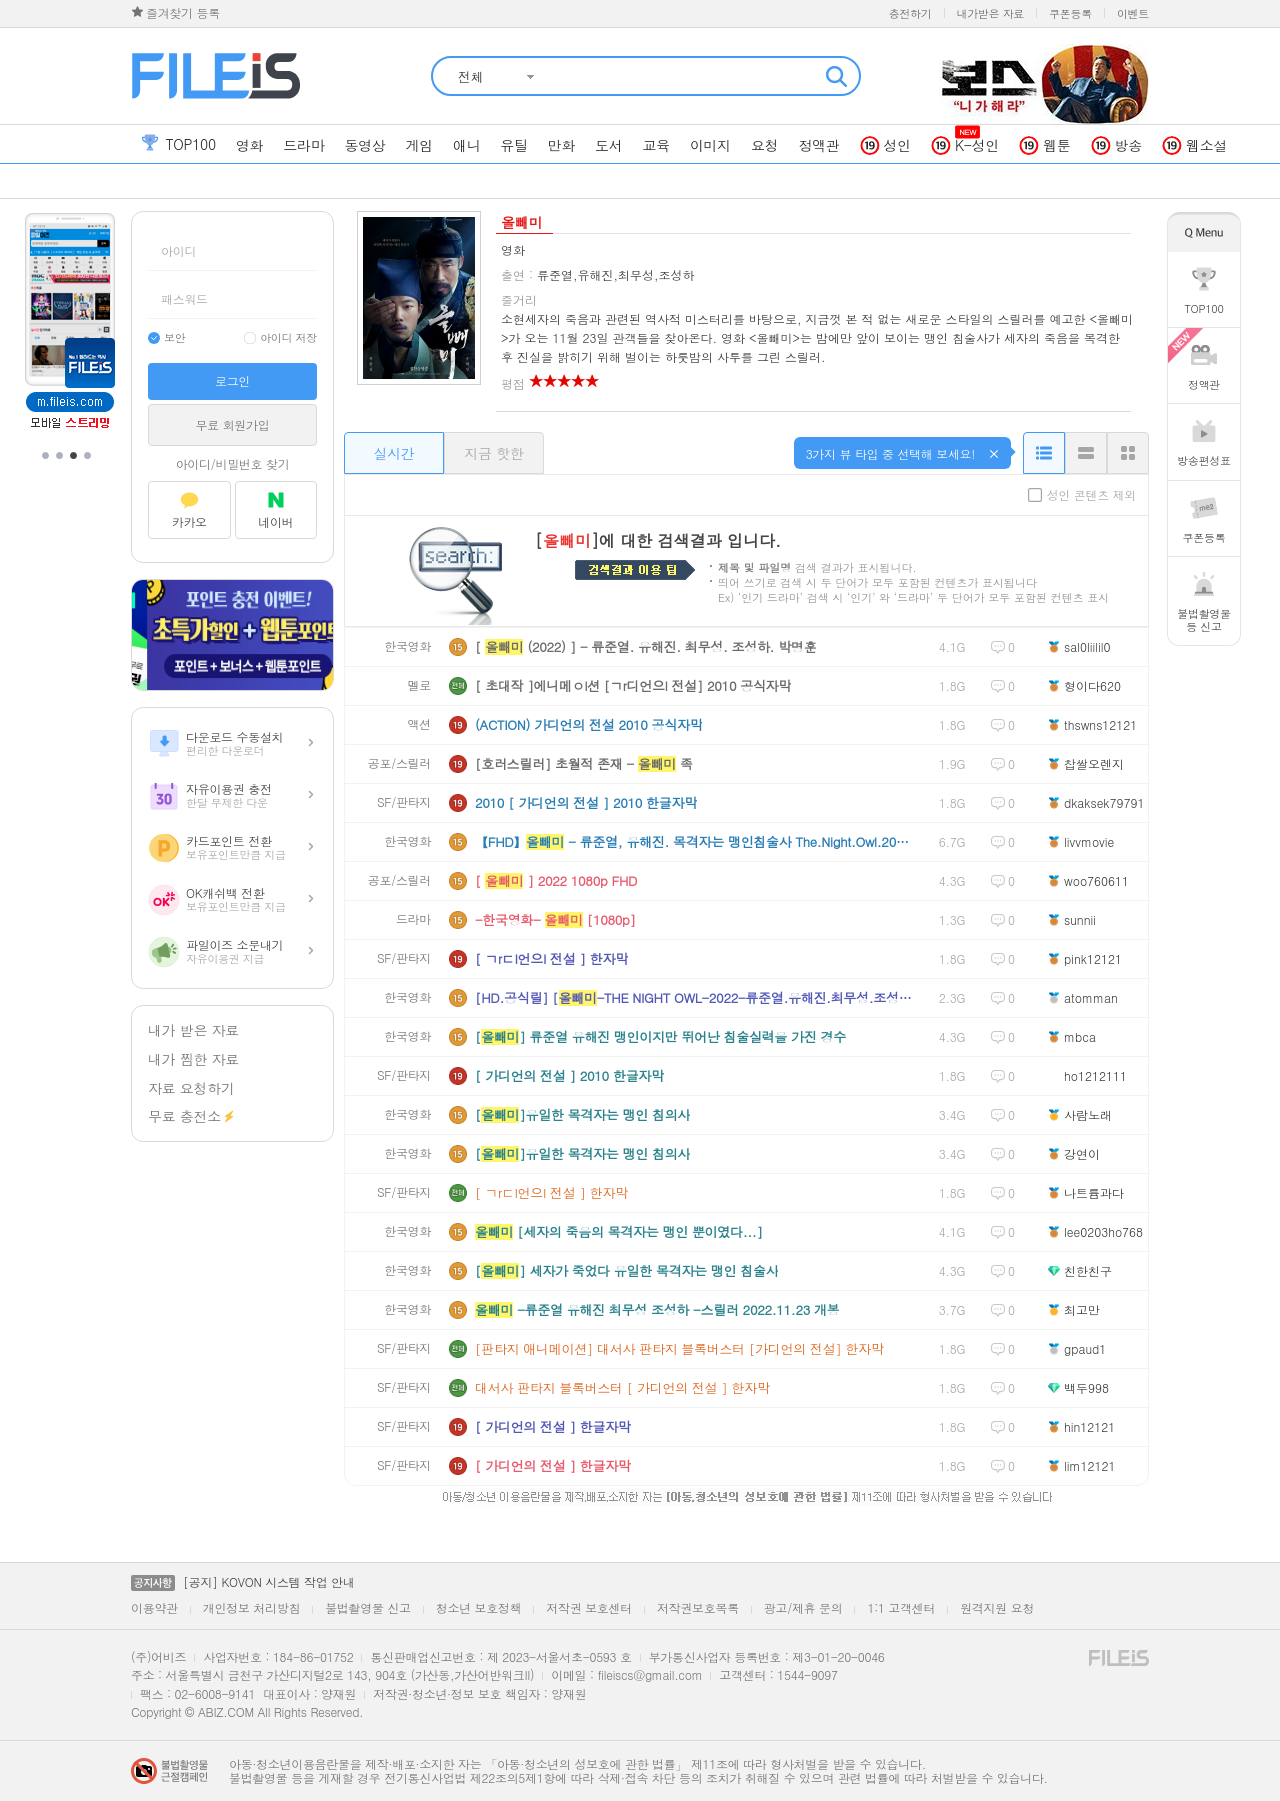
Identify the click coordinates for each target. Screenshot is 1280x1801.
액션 (419, 724)
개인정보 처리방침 (251, 1607)
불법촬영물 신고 (368, 1607)
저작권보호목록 (698, 1607)
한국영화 (407, 646)
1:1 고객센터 (901, 1607)
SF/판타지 (404, 802)
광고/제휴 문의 (803, 1607)
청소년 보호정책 (479, 1607)
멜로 (419, 685)
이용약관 (154, 1607)
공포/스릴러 (399, 763)
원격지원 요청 (997, 1607)
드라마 (413, 919)
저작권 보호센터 (589, 1607)
